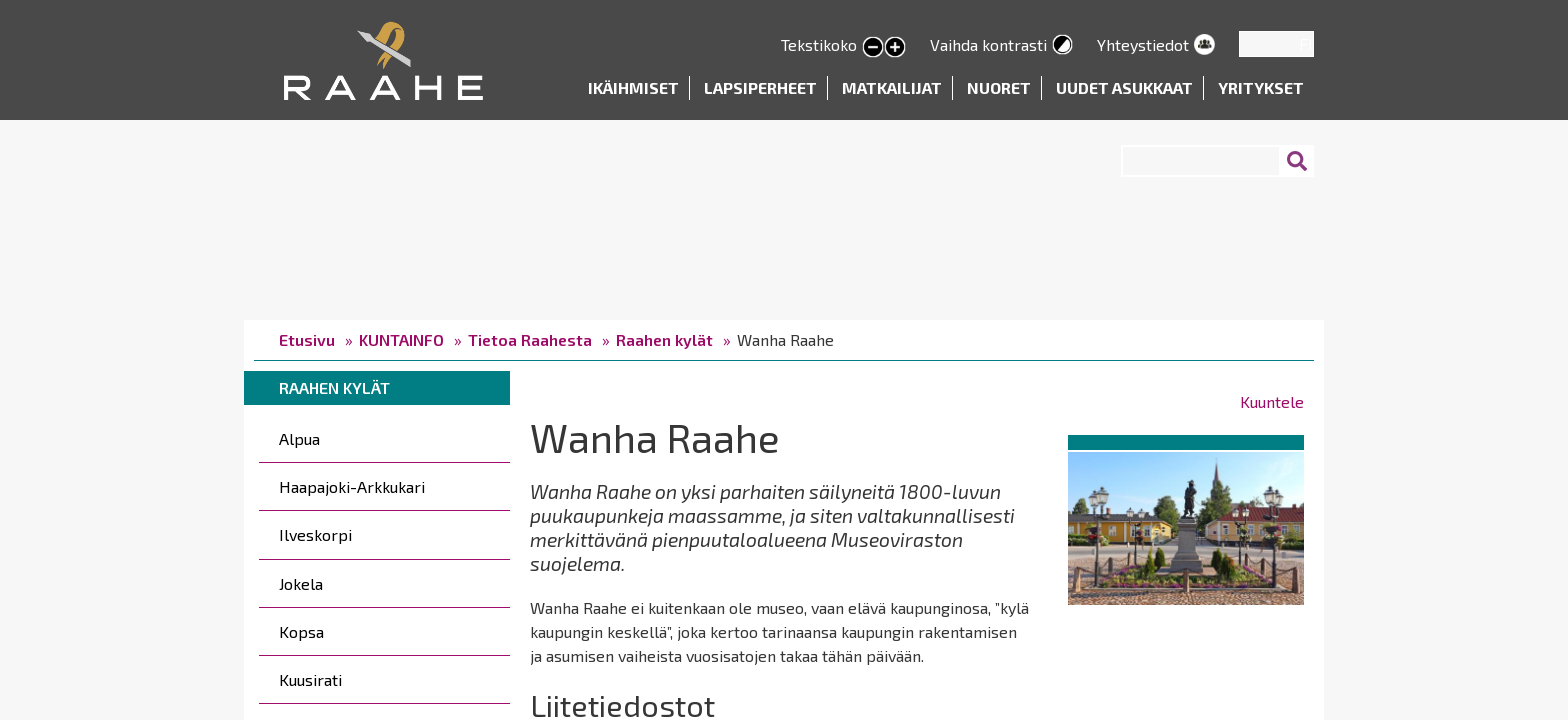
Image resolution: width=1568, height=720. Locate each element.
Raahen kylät (664, 339)
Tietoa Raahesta (530, 339)
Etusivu (307, 339)
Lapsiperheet (760, 87)
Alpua (299, 438)
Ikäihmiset (633, 87)
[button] (1186, 524)
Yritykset (1261, 87)
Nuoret (999, 87)
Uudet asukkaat (1124, 87)
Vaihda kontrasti (988, 44)
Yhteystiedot (1143, 44)
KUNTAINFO (401, 339)
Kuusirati (310, 679)
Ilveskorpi (315, 534)
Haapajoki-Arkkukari (352, 486)
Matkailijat (892, 87)
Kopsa (301, 631)
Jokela (301, 583)
